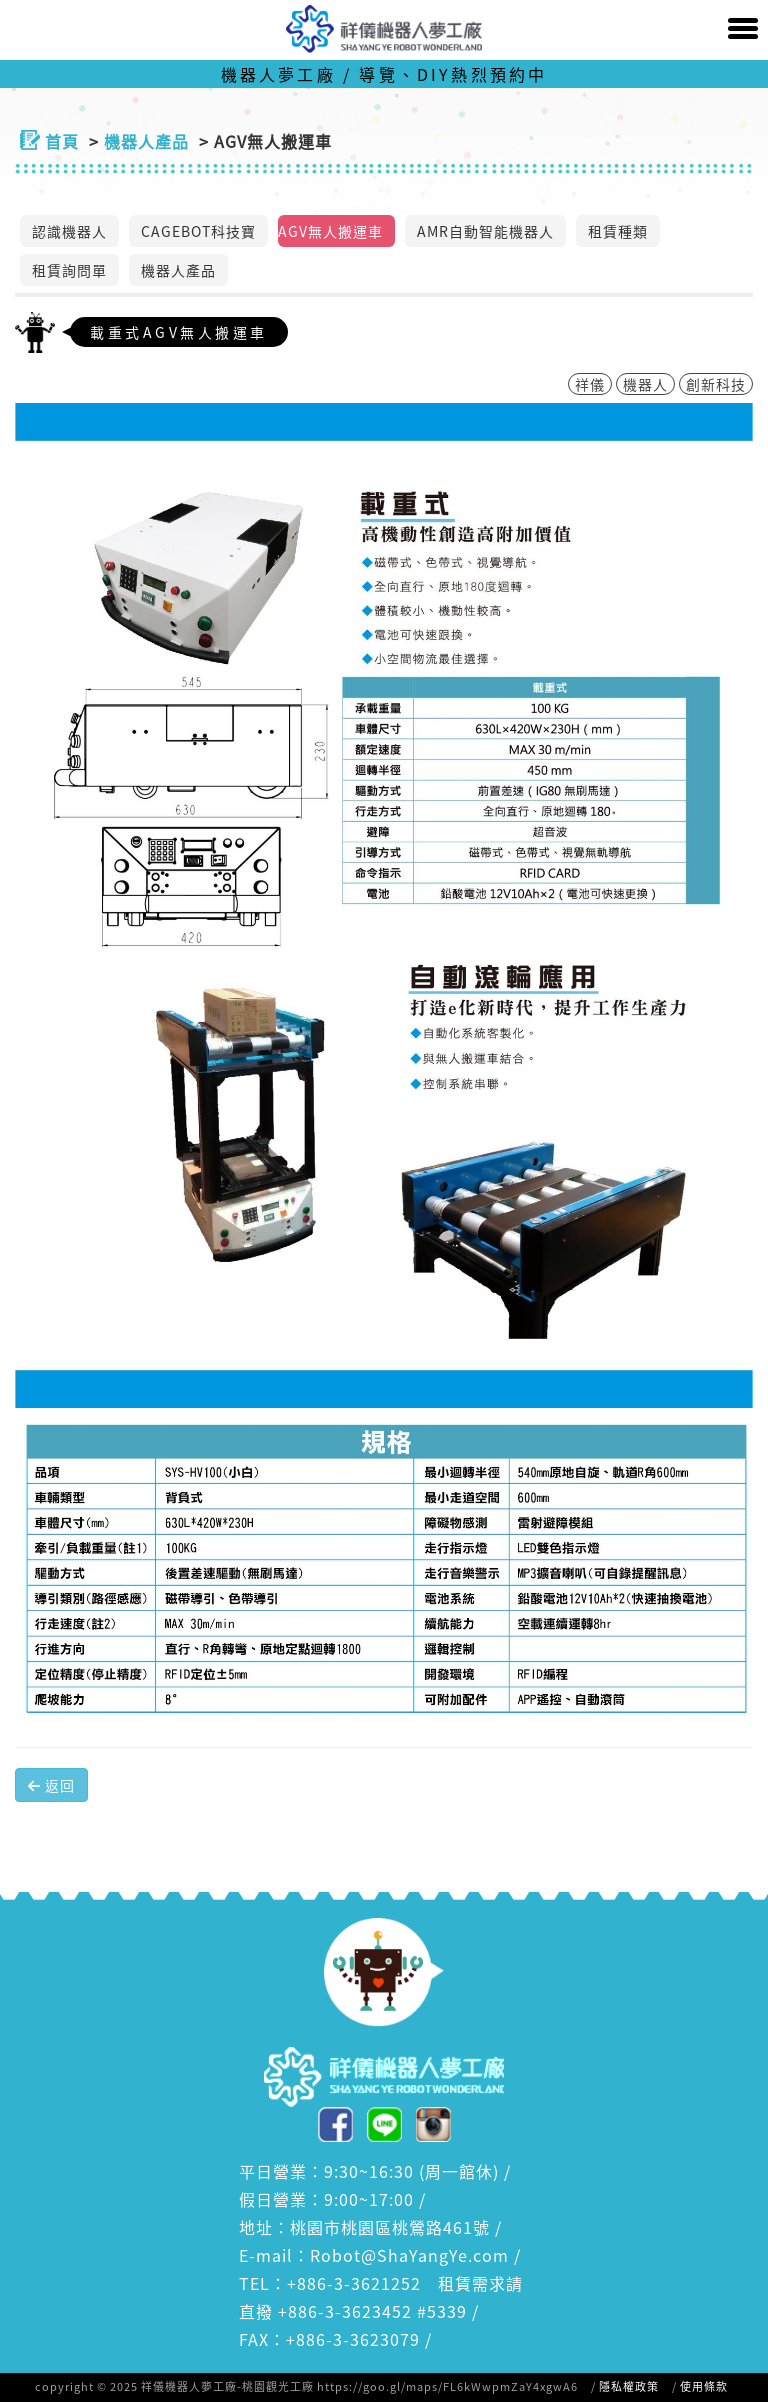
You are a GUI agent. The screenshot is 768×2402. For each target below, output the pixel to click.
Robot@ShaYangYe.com (409, 2255)
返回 (51, 1785)
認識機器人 (69, 231)
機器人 (645, 384)
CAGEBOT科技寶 (198, 231)
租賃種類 (618, 231)
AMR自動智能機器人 (485, 231)
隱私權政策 (629, 2386)
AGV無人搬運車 (330, 231)
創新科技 (716, 384)
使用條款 (704, 2386)
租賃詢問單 (69, 270)
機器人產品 (178, 270)
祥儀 (590, 384)
